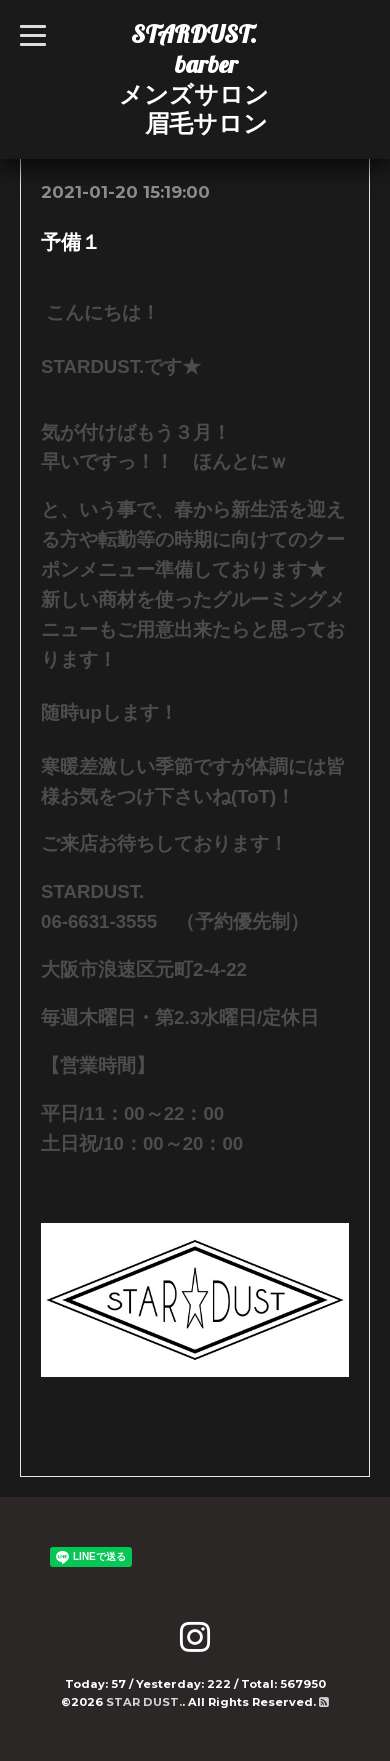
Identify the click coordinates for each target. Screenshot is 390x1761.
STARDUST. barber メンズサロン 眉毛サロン (194, 78)
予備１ (71, 242)
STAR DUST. (144, 1702)
